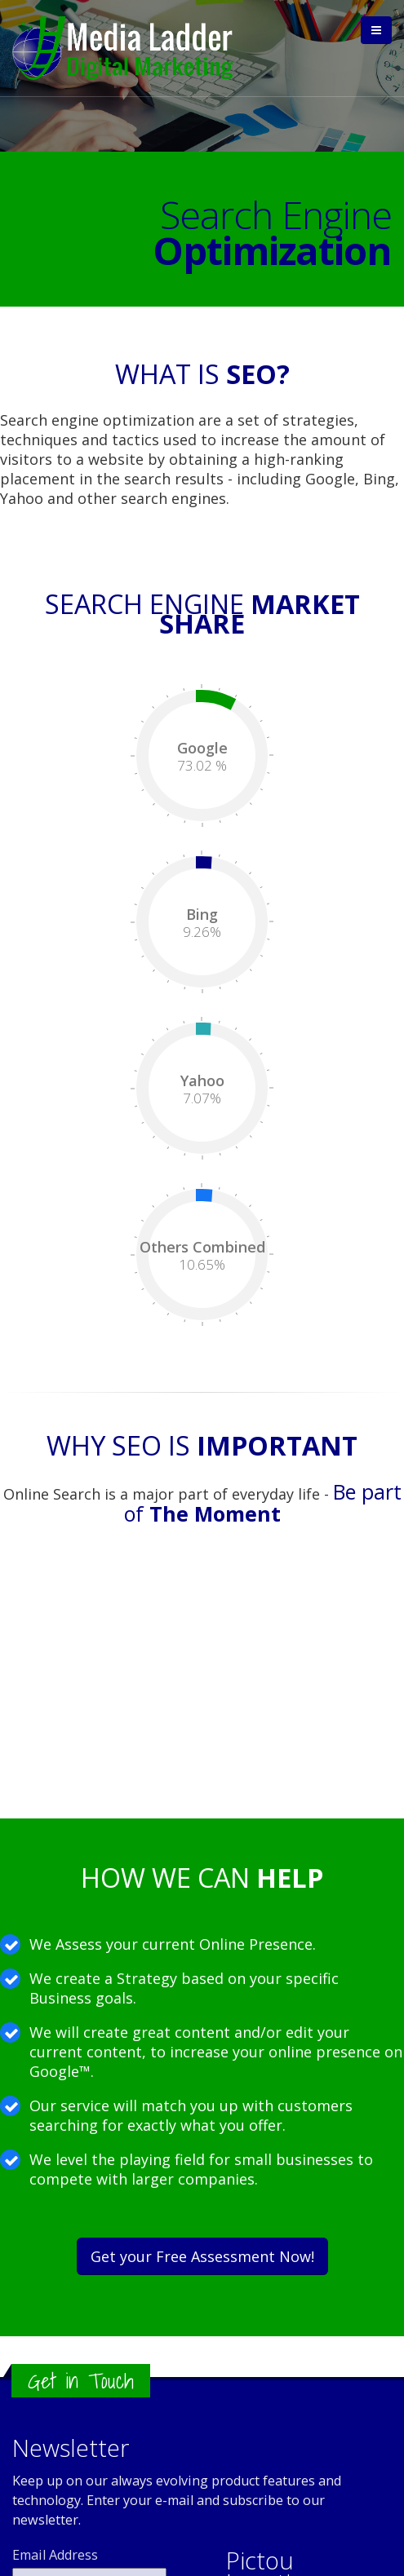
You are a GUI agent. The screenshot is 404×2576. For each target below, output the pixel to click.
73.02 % (202, 766)
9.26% (202, 932)
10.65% (202, 1265)
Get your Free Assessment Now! (202, 2256)
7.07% (202, 1098)
